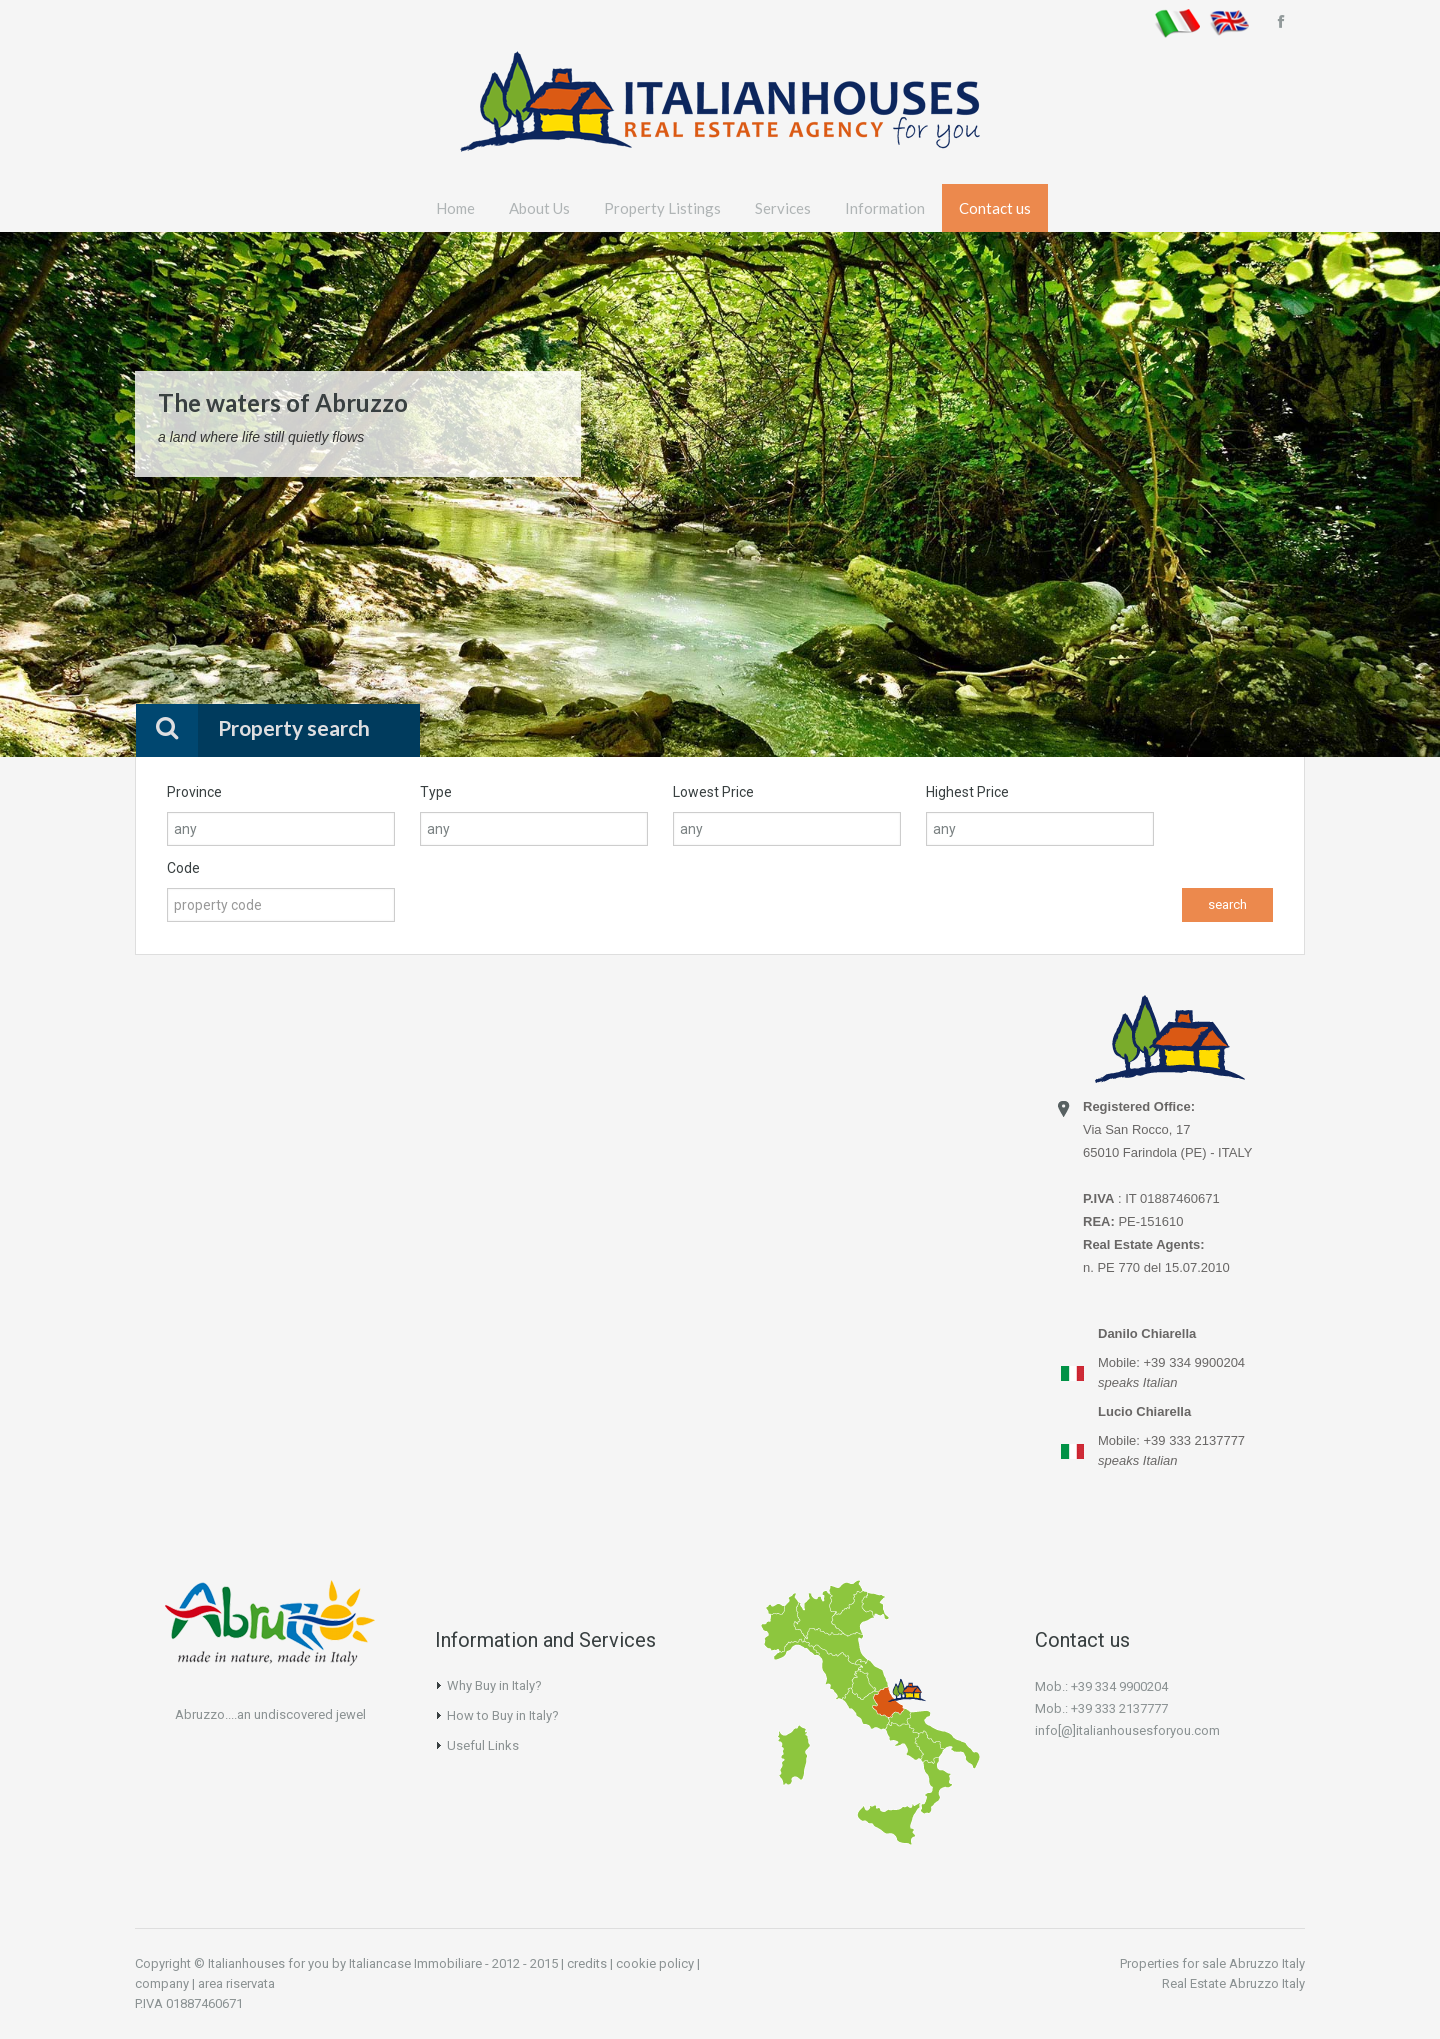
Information (885, 208)
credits (587, 1963)
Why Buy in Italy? (494, 1685)
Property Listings (662, 208)
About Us (539, 208)
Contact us (995, 208)
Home (455, 208)
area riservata (236, 1983)
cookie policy (655, 1963)
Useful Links (483, 1745)
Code (183, 868)
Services (783, 208)
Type (436, 792)
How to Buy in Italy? (503, 1715)
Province (194, 792)
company (162, 1983)
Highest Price (967, 792)
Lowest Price (713, 792)
